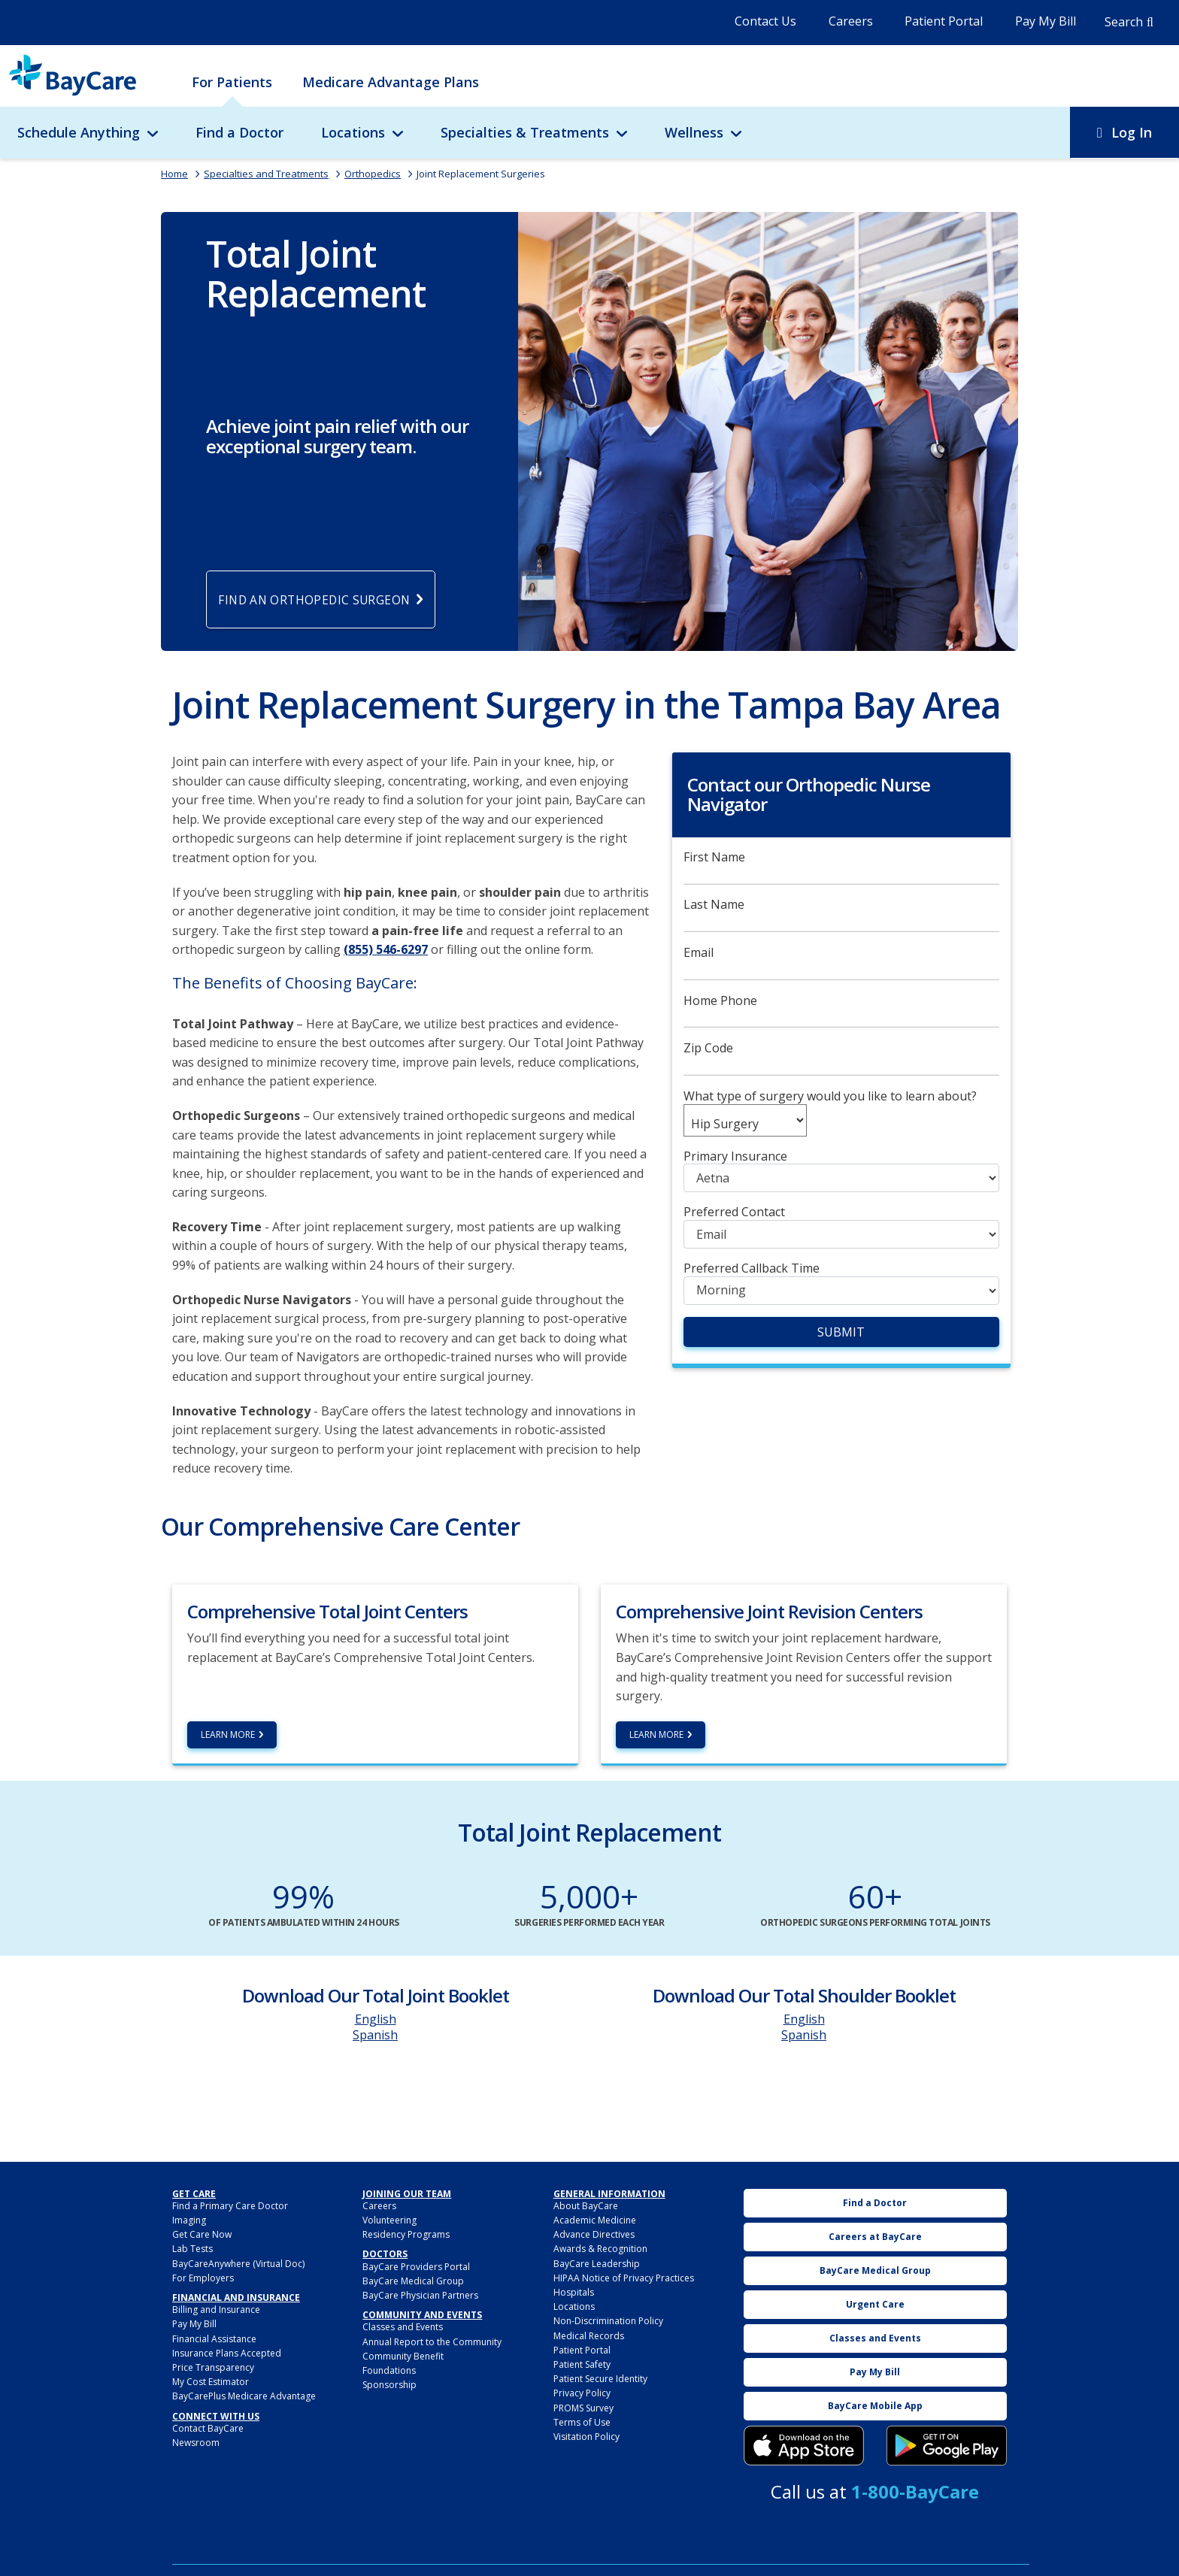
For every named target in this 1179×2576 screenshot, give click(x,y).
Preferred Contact (734, 1214)
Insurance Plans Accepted (226, 2354)
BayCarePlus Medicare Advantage (244, 2398)
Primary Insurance (735, 1158)
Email (698, 954)
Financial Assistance (214, 2340)
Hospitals (573, 2293)
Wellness (694, 132)
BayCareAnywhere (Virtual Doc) (238, 2265)
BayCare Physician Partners (420, 2296)
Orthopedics (372, 173)
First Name (714, 859)
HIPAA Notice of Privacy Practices (623, 2279)
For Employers (203, 2279)
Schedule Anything (78, 132)
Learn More (228, 1736)
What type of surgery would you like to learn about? (830, 1098)
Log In (1131, 132)
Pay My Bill (1045, 21)
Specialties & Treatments (525, 132)
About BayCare (585, 2207)
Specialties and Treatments (266, 173)
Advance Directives (594, 2236)
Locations (353, 132)
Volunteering (389, 2221)
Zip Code (708, 1050)
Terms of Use (582, 2423)
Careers (851, 21)
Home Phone (720, 1002)
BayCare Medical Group (413, 2282)
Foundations (389, 2372)
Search (1124, 22)
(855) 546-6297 (386, 951)
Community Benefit (403, 2357)
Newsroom (196, 2444)
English (375, 2020)
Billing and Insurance (216, 2311)
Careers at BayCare (875, 2238)
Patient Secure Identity (600, 2380)
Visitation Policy (586, 2438)
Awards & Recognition (600, 2251)
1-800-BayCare (915, 2493)
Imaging (189, 2221)
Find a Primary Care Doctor (230, 2207)
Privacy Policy (582, 2395)
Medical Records (588, 2337)
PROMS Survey (583, 2409)
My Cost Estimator (210, 2383)
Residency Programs (406, 2236)
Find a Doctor (239, 132)
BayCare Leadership (596, 2265)
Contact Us (765, 21)
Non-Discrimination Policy (608, 2323)
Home (174, 173)
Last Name (713, 907)
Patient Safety (582, 2366)
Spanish (375, 2036)
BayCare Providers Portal (416, 2268)
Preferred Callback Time (751, 1270)
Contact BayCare (208, 2429)
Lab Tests (192, 2251)
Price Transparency (213, 2369)
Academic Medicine (594, 2221)
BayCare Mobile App (875, 2407)
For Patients (232, 82)
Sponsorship (389, 2386)
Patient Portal (944, 21)
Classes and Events (402, 2329)
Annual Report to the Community (432, 2343)
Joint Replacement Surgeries (481, 173)
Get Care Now (202, 2236)
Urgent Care (875, 2305)
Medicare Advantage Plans (390, 82)
